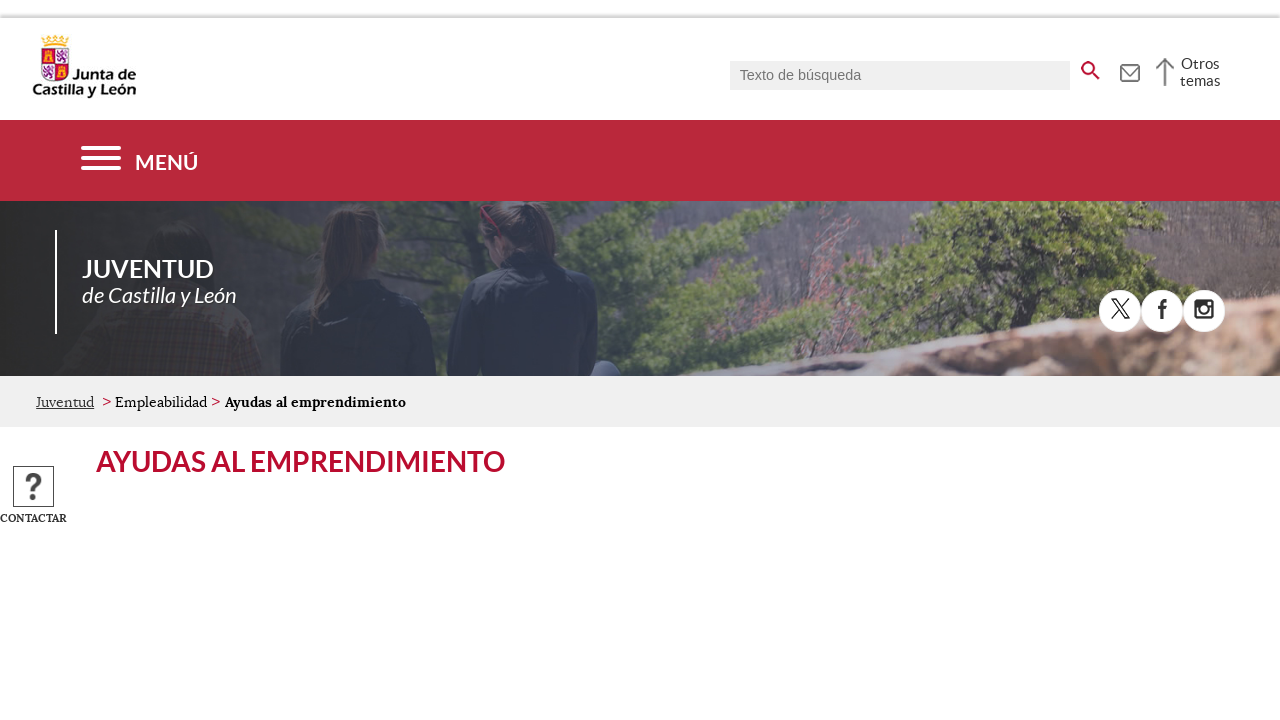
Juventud (65, 402)
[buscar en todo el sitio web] (1090, 67)
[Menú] (139, 160)
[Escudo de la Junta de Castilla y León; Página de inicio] (84, 94)
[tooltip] (1129, 70)
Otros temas (1200, 72)
